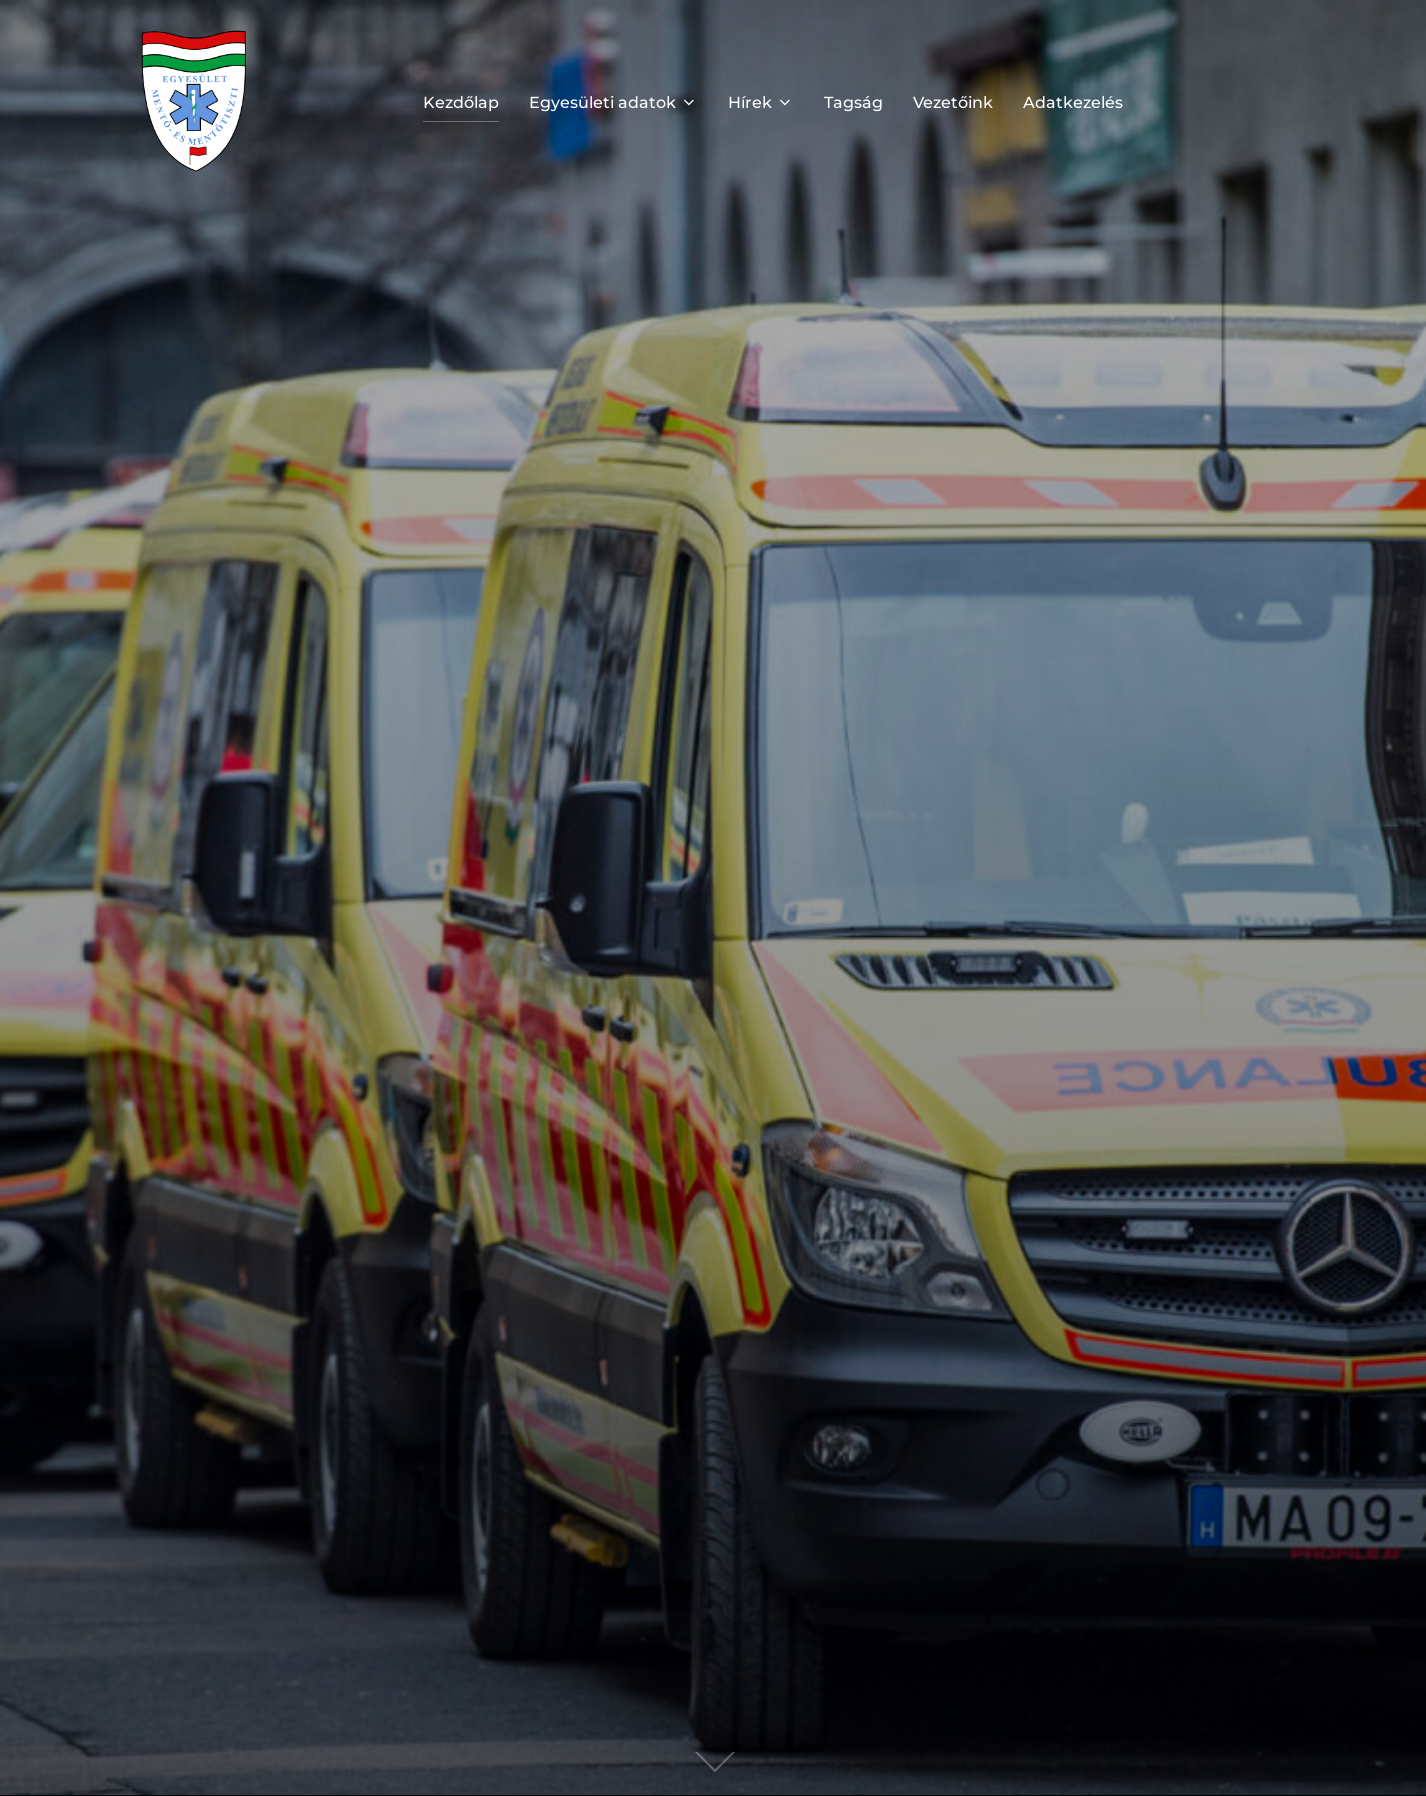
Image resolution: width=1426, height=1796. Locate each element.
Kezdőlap (461, 102)
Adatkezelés (1073, 102)
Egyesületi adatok (613, 102)
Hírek (761, 102)
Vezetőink (953, 102)
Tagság (853, 102)
